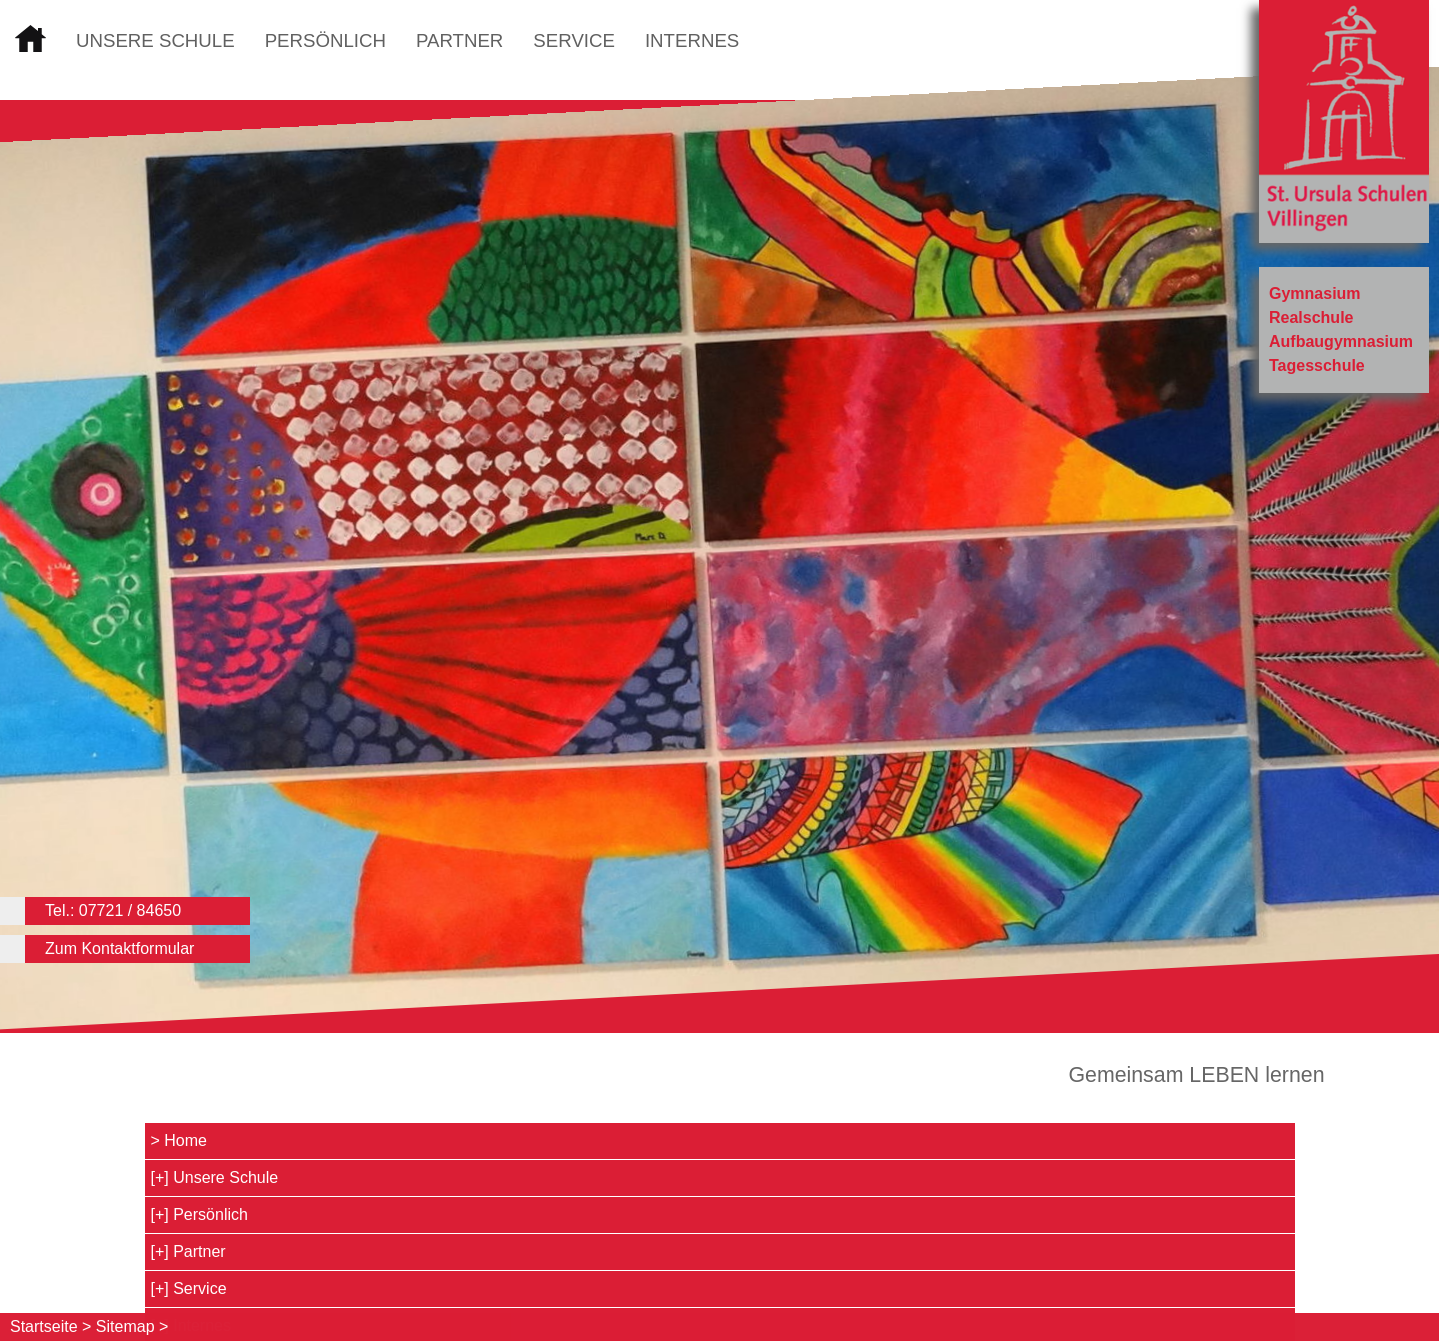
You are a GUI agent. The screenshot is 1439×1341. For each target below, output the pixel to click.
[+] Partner (188, 1251)
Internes (692, 40)
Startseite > (50, 1326)
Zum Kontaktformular (119, 948)
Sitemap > (132, 1326)
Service (574, 40)
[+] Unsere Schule (215, 1177)
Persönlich (325, 40)
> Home (179, 1140)
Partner (459, 40)
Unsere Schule (155, 40)
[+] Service (189, 1288)
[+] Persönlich (199, 1214)
